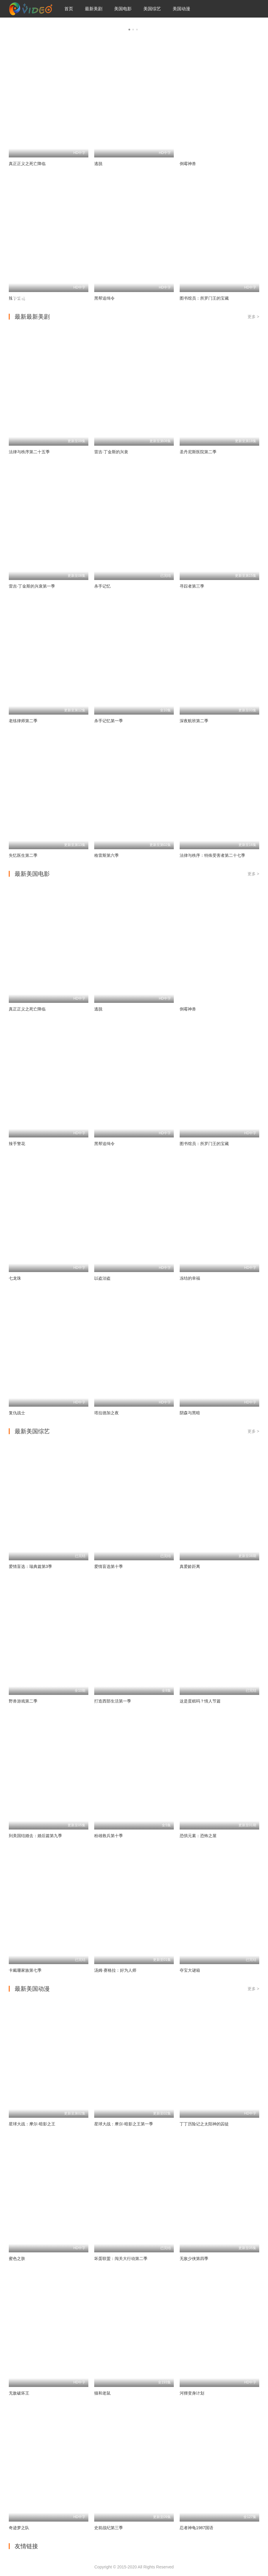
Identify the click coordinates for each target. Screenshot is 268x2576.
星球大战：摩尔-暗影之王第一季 (123, 2124)
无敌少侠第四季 (194, 2258)
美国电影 (123, 8)
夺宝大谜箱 (190, 1970)
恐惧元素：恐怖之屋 (198, 1835)
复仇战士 (17, 1412)
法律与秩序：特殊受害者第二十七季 (212, 855)
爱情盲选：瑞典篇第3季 (30, 1566)
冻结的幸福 (190, 1278)
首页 (68, 8)
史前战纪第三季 (108, 2527)
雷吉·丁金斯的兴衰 (111, 451)
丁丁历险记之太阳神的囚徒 (204, 2124)
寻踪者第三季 (192, 586)
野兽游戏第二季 (23, 1701)
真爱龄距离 (190, 1566)
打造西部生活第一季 (112, 1701)
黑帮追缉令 (104, 1143)
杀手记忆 (102, 586)
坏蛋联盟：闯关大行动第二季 (120, 2258)
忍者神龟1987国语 (196, 2527)
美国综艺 (152, 8)
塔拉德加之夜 (106, 1412)
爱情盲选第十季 (108, 1566)
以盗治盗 (102, 1278)
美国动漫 (181, 8)
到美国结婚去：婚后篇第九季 (35, 1835)
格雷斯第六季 (106, 855)
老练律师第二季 (23, 720)
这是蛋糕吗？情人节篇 (200, 1701)
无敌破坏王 (19, 2393)
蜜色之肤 (17, 2258)
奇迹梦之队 (19, 2527)
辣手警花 (17, 1143)
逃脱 (98, 163)
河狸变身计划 (192, 2393)
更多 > (253, 316)
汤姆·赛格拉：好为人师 (115, 1970)
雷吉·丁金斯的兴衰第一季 (32, 586)
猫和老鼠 (102, 2393)
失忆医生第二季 (23, 855)
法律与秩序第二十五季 (29, 451)
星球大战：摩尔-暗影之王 (32, 2124)
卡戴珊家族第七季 (25, 1970)
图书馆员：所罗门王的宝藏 (204, 1143)
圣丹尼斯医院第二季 (198, 451)
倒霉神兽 (188, 163)
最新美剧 (93, 8)
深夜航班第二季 (194, 720)
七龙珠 (15, 1278)
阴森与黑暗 (190, 1412)
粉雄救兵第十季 (108, 1835)
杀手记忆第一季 (108, 720)
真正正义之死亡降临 (27, 163)
